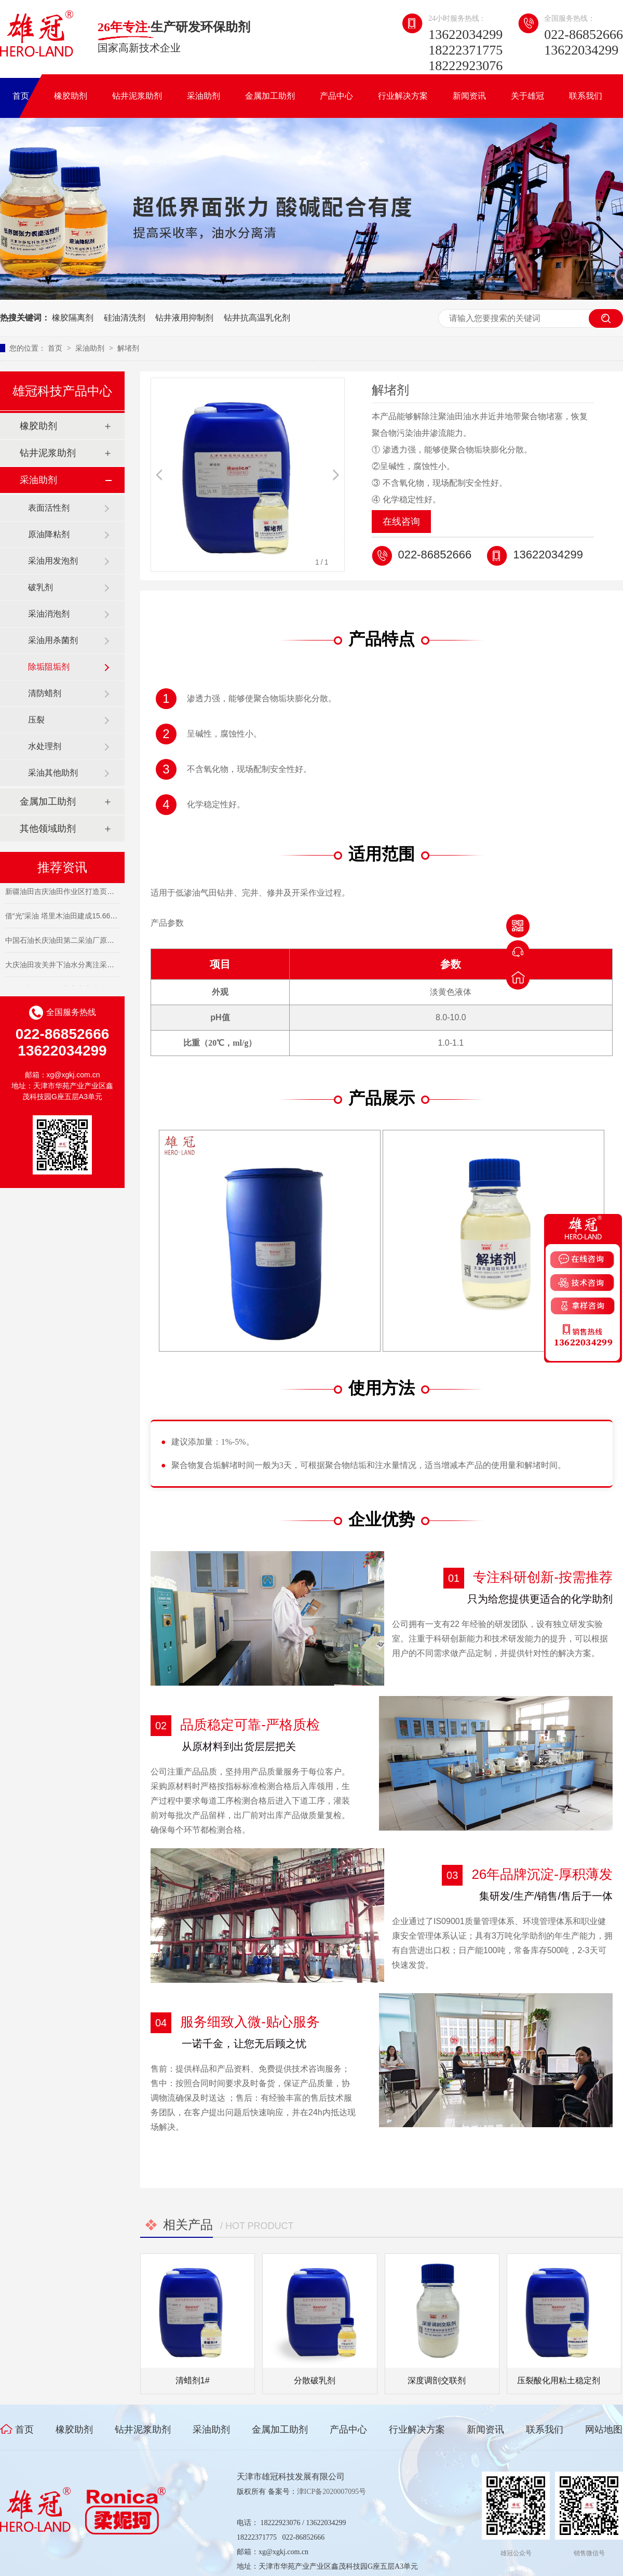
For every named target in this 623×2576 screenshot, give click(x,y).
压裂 (36, 719)
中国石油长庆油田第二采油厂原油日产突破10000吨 (88, 942)
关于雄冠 (527, 95)
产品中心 (336, 95)
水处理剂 (44, 746)
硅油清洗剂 (124, 317)
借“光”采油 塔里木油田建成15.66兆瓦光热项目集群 (86, 918)
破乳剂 (40, 587)
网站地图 (603, 2429)
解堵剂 (128, 348)
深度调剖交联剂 (437, 2380)
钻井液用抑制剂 (184, 317)
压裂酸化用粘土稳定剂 (558, 2380)
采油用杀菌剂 (53, 640)
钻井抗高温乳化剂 (257, 317)
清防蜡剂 (44, 693)
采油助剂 (203, 95)
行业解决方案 (403, 95)
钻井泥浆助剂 (137, 95)
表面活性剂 (49, 507)
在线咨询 (401, 521)
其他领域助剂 (48, 828)
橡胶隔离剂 (72, 317)
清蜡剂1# (192, 2380)
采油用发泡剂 (53, 560)
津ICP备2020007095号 (332, 2491)
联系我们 (585, 95)
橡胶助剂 (70, 95)
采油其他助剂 (53, 772)
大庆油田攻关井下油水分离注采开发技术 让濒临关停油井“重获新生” (114, 967)
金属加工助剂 (270, 95)
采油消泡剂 (49, 613)
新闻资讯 (469, 95)
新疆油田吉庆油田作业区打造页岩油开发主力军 (81, 893)
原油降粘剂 (49, 534)
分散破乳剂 (314, 2380)
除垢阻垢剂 (49, 666)
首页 (20, 95)
